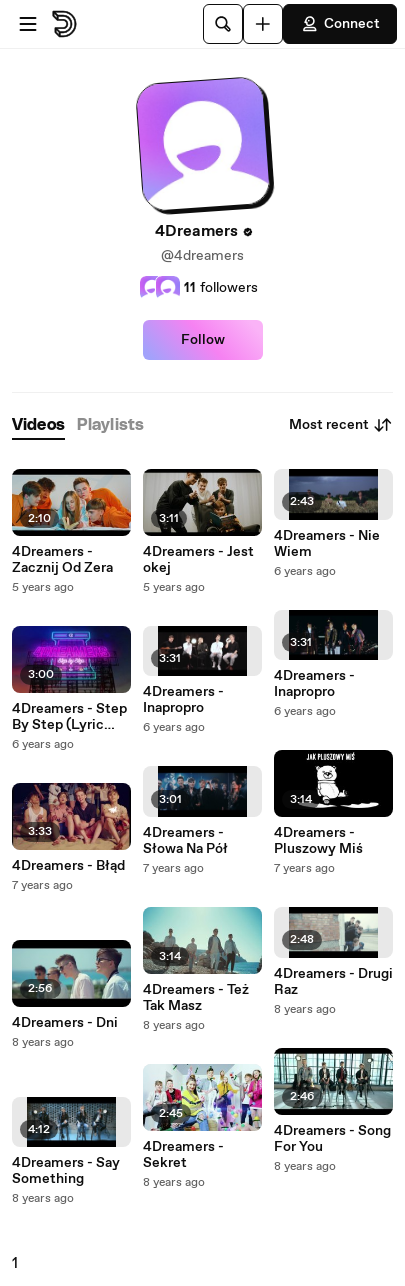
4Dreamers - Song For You (332, 1139)
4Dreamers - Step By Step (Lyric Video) (69, 717)
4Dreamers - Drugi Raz (333, 982)
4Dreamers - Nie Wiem (327, 544)
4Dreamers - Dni (65, 1023)
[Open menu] (28, 24)
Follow (203, 340)
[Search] (223, 24)
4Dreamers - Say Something (66, 1171)
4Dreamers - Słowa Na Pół (185, 841)
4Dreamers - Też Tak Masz (196, 998)
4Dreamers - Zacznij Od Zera (62, 560)
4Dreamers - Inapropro (183, 700)
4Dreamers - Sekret (183, 1155)
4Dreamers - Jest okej (198, 560)
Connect (340, 24)
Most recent (341, 425)
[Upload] (263, 24)
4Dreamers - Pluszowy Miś (318, 841)
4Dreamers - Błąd (68, 866)
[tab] (38, 425)
